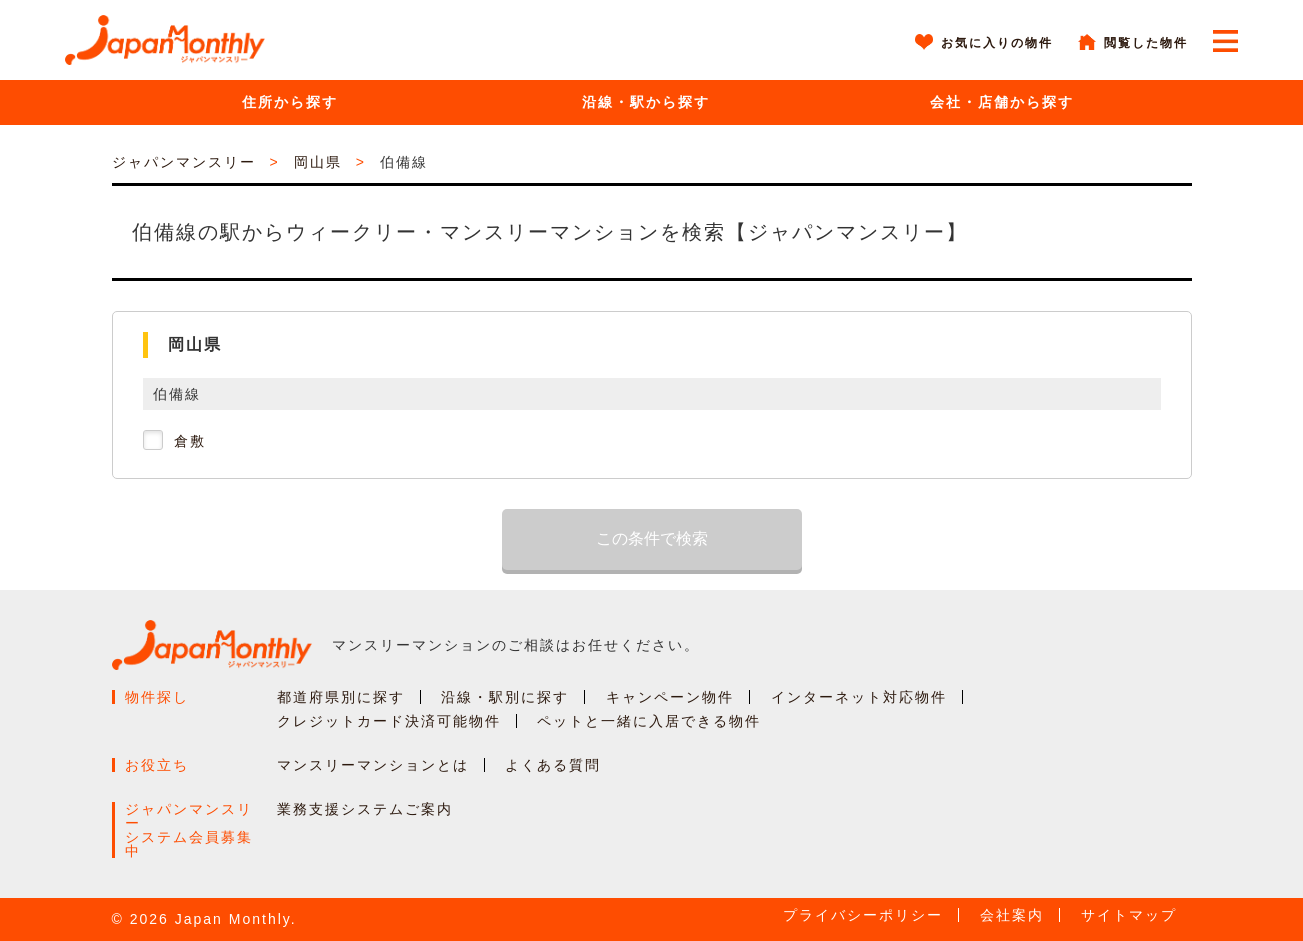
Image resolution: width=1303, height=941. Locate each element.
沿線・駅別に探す (505, 697)
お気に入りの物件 (997, 43)
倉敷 (190, 441)
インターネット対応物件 (859, 697)
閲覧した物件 (1146, 43)
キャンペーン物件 (670, 697)
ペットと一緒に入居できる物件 (649, 721)
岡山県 (318, 162)
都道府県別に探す (341, 697)
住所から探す (290, 102)
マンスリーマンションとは (373, 765)
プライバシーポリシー (863, 915)
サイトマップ (1129, 915)
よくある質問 (553, 765)
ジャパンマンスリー (184, 162)
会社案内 (1012, 915)
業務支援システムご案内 (365, 809)
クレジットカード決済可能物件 (389, 721)
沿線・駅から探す (646, 102)
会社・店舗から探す (1002, 102)
